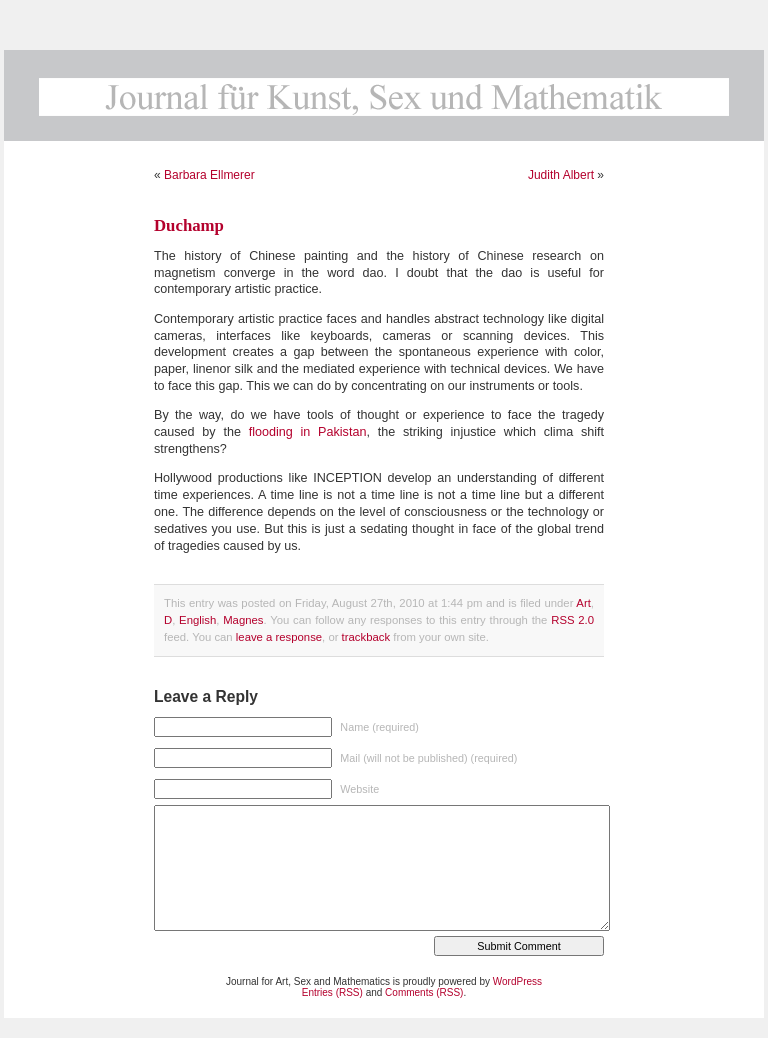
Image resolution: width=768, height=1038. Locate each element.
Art (583, 603)
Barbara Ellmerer (209, 175)
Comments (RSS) (424, 992)
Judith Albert (561, 175)
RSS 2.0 (572, 620)
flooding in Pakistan (308, 432)
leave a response (279, 637)
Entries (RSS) (332, 992)
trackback (366, 637)
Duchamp (189, 225)
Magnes (243, 620)
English (197, 620)
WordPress (517, 981)
